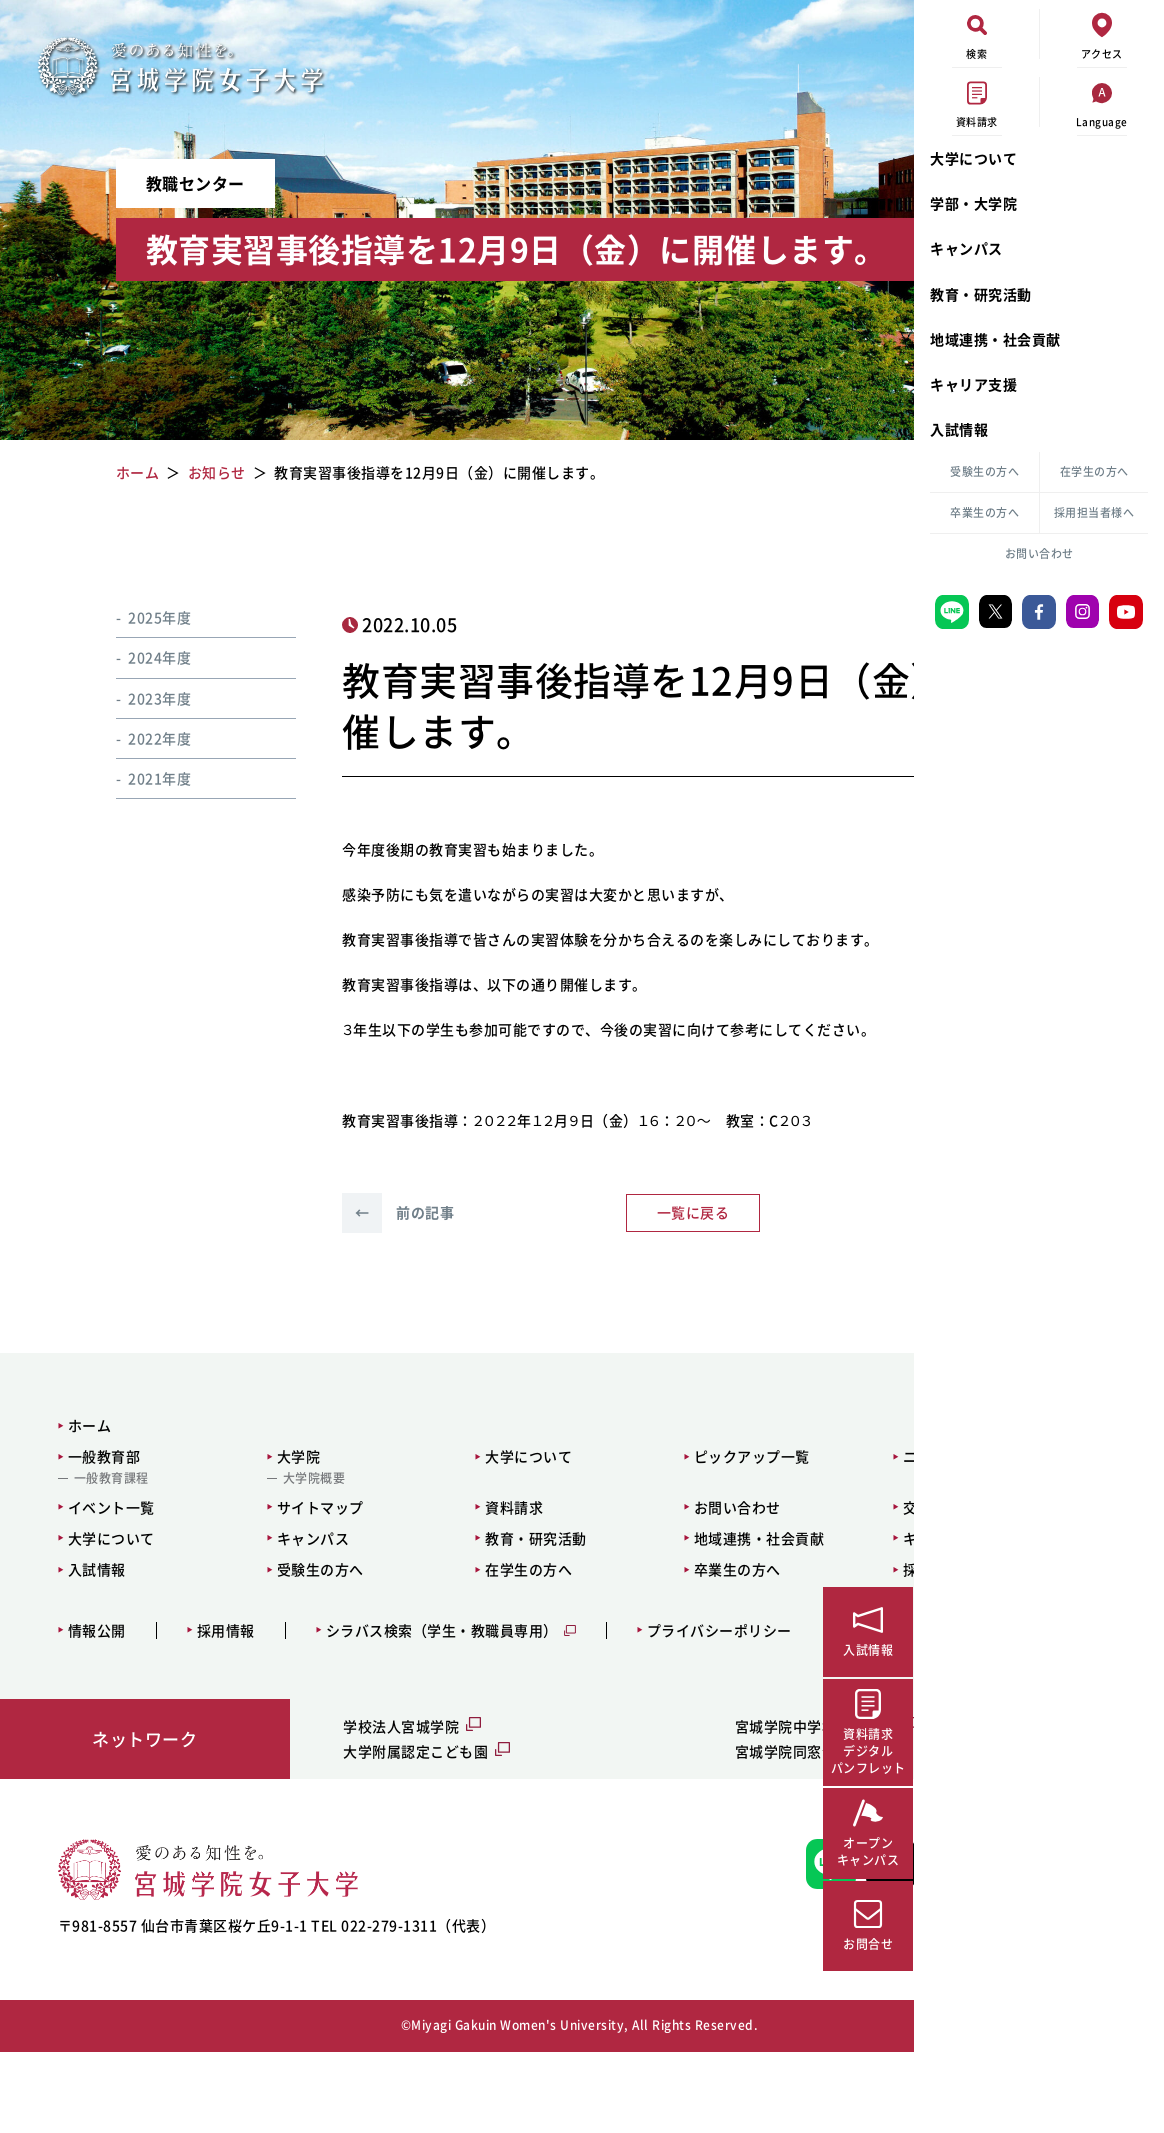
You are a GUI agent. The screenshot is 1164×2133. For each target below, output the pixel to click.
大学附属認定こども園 (345, 1801)
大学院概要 (257, 1529)
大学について (973, 158)
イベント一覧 (99, 1557)
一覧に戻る (565, 1263)
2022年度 (135, 738)
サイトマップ (263, 1557)
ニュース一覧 (757, 1507)
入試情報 (959, 429)
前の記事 (364, 1263)
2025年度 (135, 617)
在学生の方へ (1094, 471)
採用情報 (214, 1680)
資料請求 (414, 1557)
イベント (780, 624)
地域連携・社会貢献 (995, 339)
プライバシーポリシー (707, 1680)
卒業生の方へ (984, 512)
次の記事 (767, 1263)
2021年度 (135, 778)
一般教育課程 (99, 1529)
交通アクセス (757, 1557)
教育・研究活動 (981, 294)
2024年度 (135, 657)
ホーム (78, 1475)
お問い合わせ (1039, 553)
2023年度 (135, 698)
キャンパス (966, 248)
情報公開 (85, 1680)
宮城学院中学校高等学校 (661, 1776)
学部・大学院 (973, 203)
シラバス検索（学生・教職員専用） (430, 1680)
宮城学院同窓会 (632, 1801)
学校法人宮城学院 (331, 1776)
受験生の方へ (984, 471)
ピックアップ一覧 (607, 1507)
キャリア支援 (973, 384)
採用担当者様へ (1094, 512)
